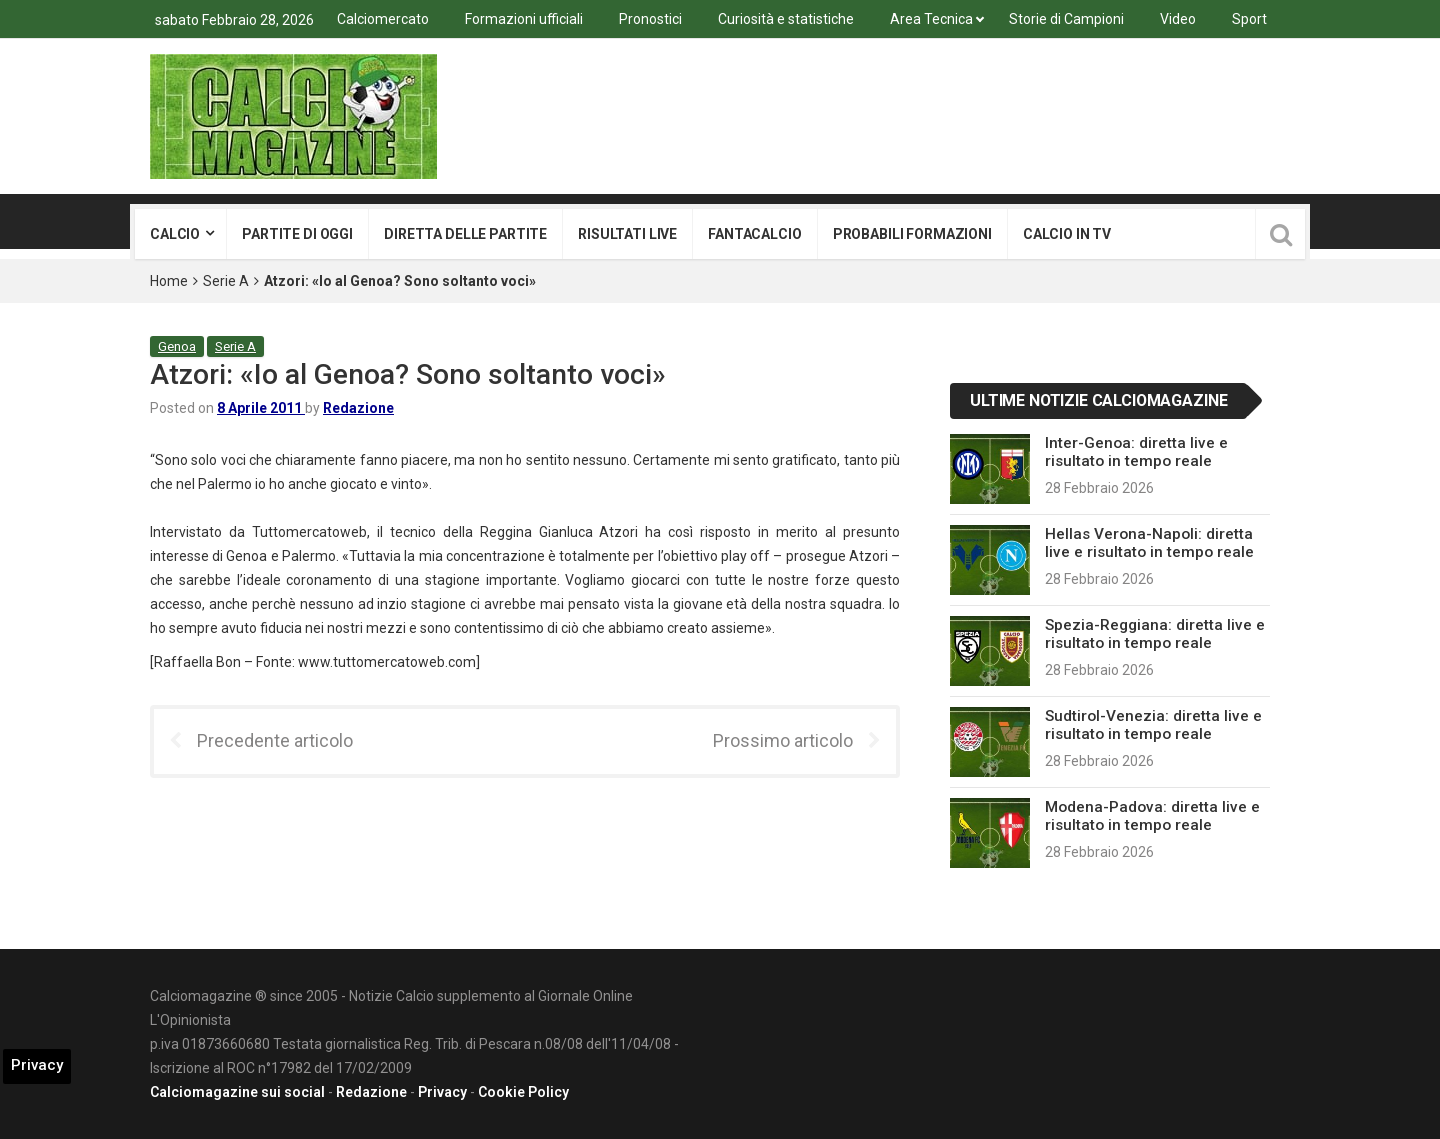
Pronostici (650, 19)
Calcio (175, 234)
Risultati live (627, 234)
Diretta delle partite (465, 234)
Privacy (442, 1092)
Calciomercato (383, 19)
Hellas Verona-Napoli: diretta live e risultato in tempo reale (1149, 543)
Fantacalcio (754, 234)
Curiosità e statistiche (786, 19)
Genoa (177, 346)
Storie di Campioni (1066, 19)
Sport (1249, 19)
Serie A (226, 281)
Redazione (358, 408)
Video (1178, 19)
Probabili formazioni (912, 234)
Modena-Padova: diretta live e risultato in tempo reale (1152, 816)
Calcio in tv (1067, 234)
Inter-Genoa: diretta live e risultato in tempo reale (1136, 452)
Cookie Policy (523, 1092)
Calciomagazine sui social (237, 1092)
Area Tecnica (931, 19)
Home (169, 281)
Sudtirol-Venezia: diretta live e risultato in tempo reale (1153, 725)
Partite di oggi (297, 234)
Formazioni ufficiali (524, 19)
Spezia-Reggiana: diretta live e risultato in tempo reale (1155, 634)
